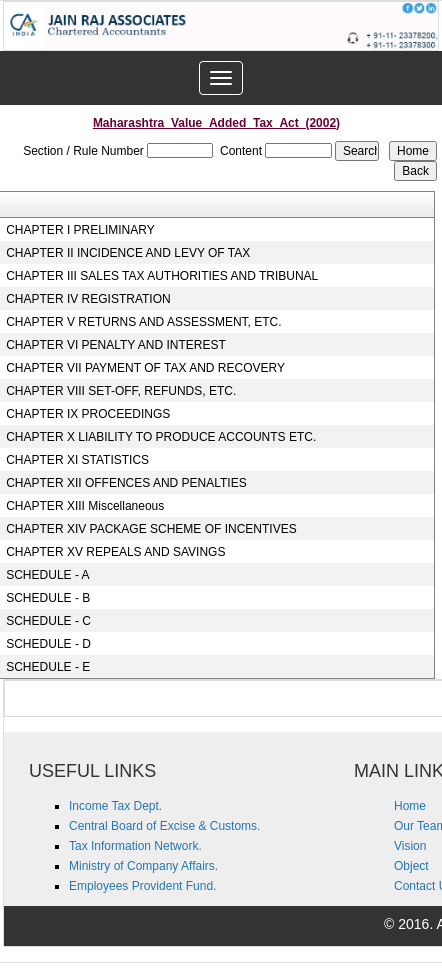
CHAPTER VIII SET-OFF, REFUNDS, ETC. (121, 391)
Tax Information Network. (135, 846)
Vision (410, 846)
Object (411, 866)
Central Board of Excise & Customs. (164, 826)
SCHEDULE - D (48, 644)
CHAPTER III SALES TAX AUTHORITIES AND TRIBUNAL (162, 276)
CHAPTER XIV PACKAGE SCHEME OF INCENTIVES (151, 529)
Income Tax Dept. (115, 806)
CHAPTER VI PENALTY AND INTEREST (116, 345)
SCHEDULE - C (48, 621)
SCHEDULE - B (48, 598)
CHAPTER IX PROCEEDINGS (88, 414)
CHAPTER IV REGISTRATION (88, 299)
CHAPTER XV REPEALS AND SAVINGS (115, 552)
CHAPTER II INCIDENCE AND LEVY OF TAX (128, 253)
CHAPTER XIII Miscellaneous (85, 506)
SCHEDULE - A (47, 575)
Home (410, 806)
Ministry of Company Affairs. (143, 866)
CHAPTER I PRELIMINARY (80, 230)
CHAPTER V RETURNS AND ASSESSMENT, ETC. (143, 322)
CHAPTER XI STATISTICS (77, 460)
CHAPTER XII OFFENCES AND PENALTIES (126, 483)
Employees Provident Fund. (142, 886)
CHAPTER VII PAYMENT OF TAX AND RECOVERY (145, 368)
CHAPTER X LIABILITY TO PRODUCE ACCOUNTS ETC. (161, 437)
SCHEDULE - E (48, 667)
